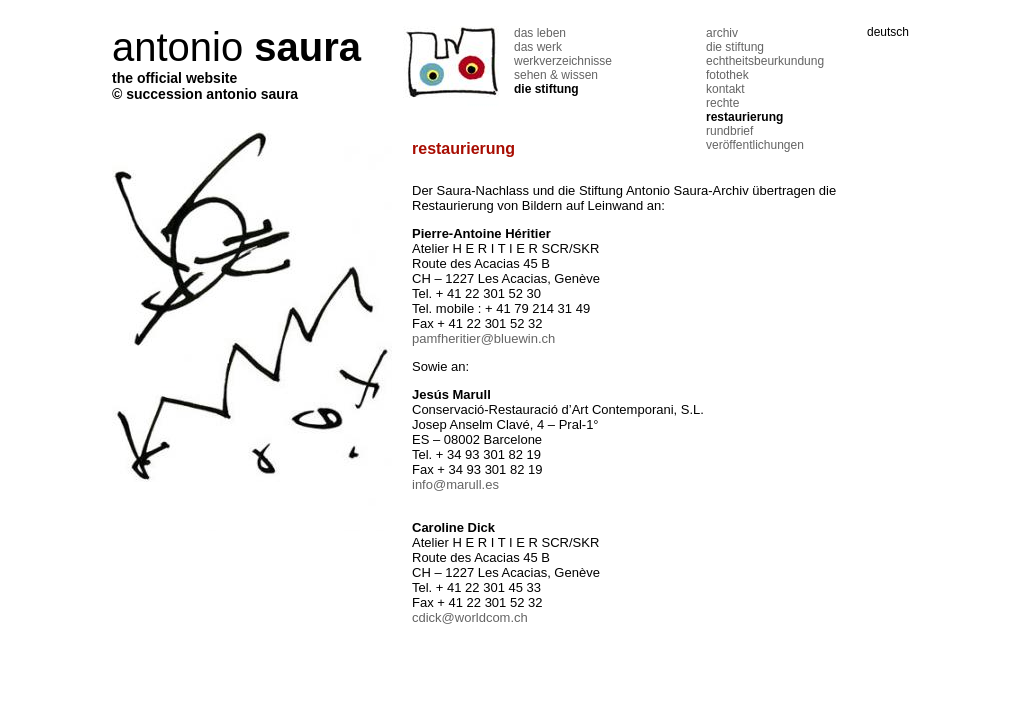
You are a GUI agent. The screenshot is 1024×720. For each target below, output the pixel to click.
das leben (540, 33)
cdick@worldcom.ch (470, 617)
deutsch (888, 32)
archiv (722, 33)
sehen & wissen (556, 75)
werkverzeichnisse (563, 61)
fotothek (727, 75)
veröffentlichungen (755, 145)
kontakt (725, 89)
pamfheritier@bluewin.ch (483, 338)
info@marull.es (455, 484)
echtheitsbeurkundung (765, 61)
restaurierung (744, 117)
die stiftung (546, 89)
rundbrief (729, 131)
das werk (538, 47)
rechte (722, 103)
